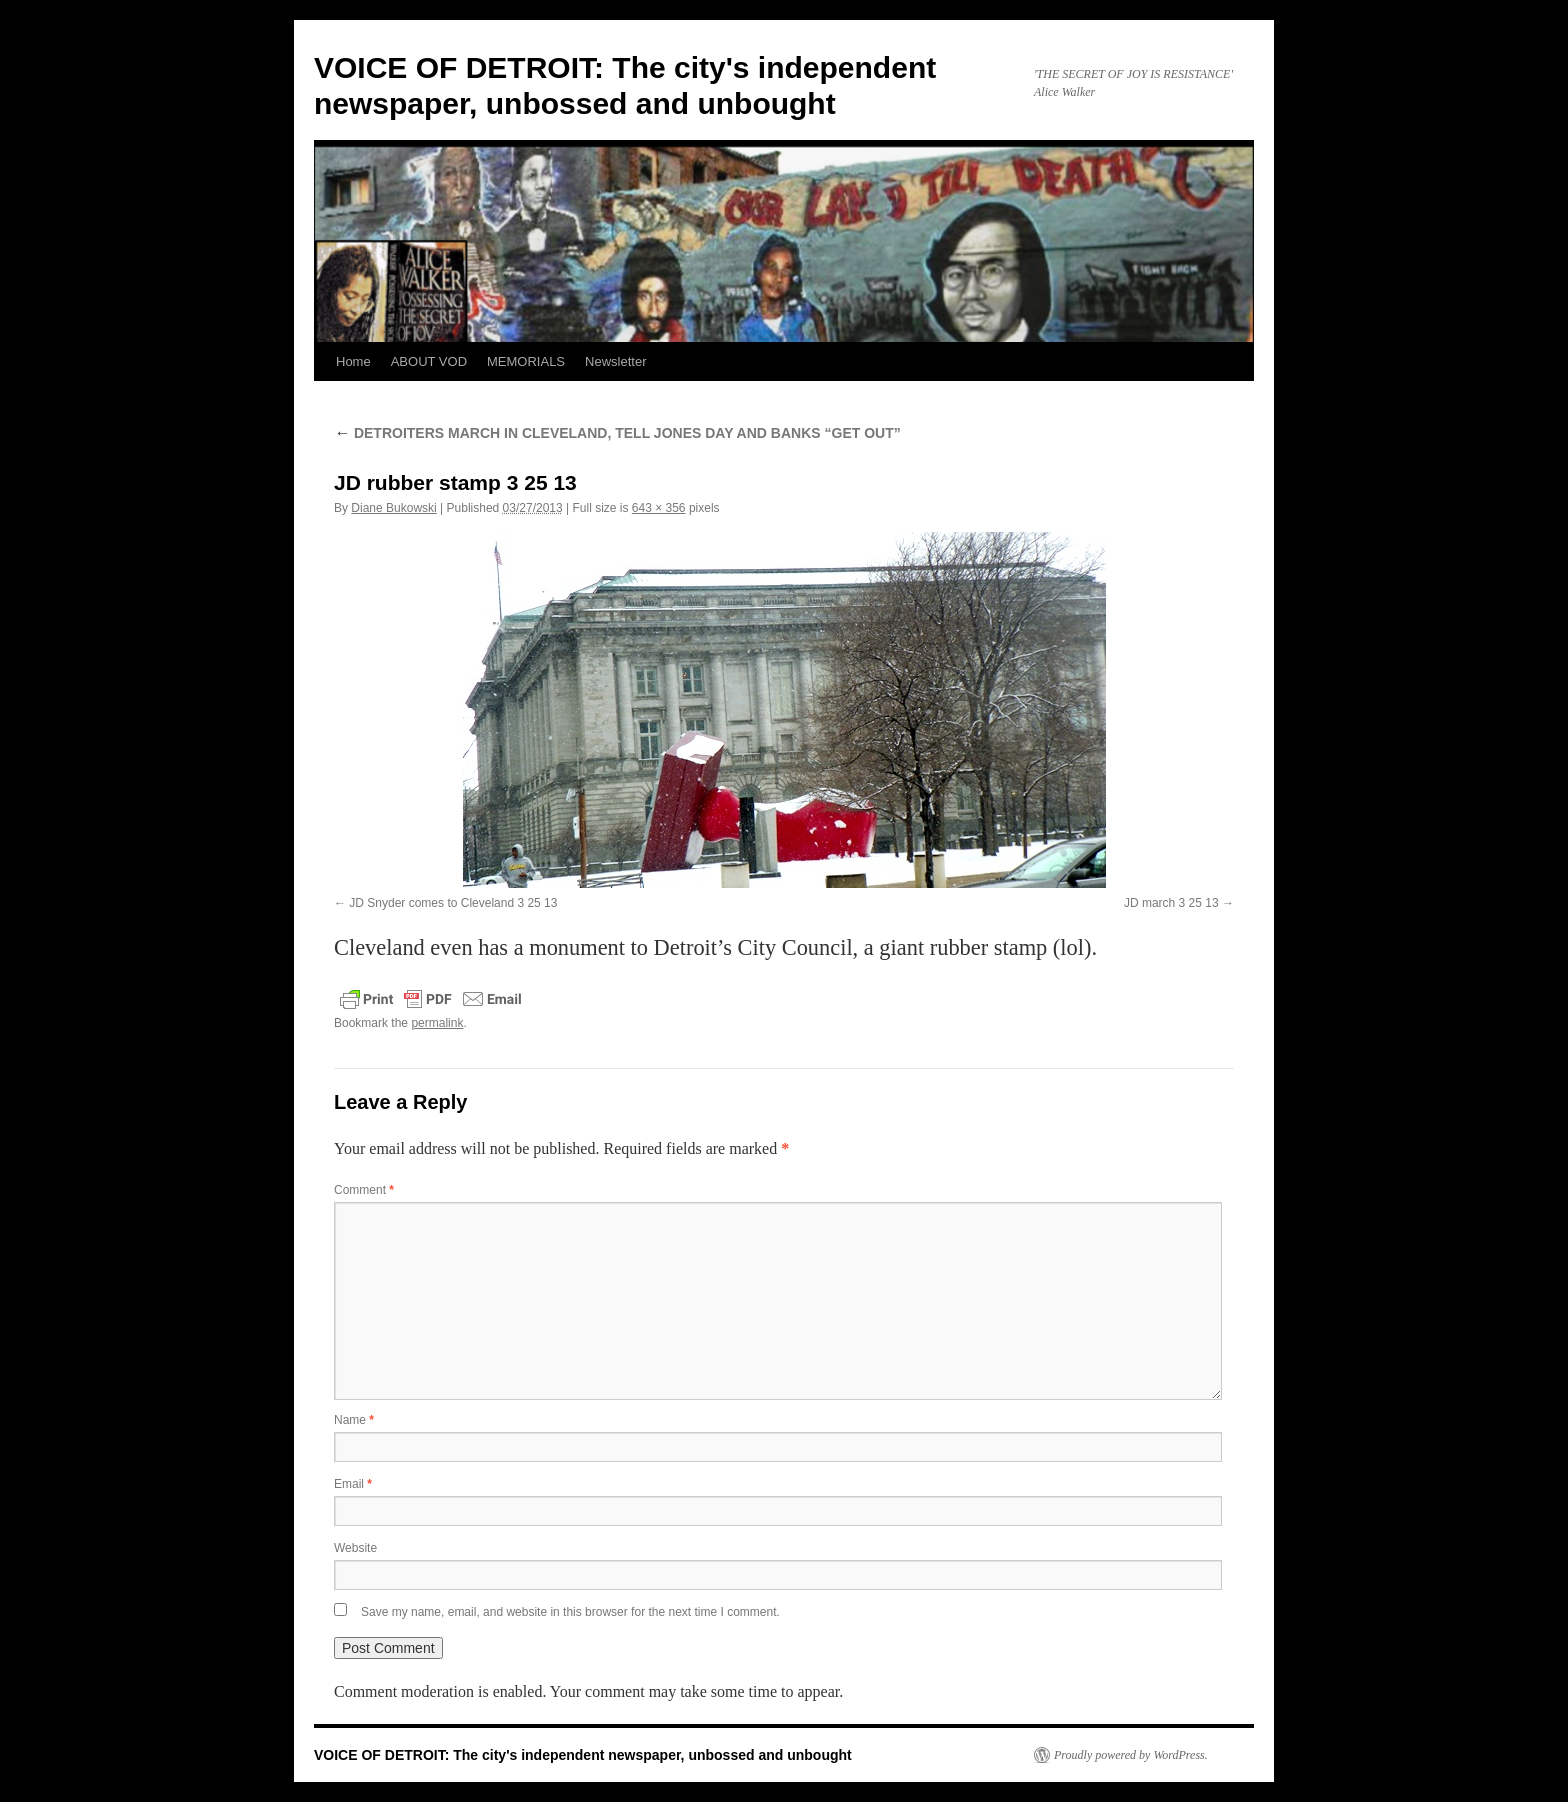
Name (354, 1420)
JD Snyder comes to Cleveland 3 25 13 (453, 903)
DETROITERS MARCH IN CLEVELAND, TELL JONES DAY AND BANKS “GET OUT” (617, 433)
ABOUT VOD (429, 361)
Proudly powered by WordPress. (1131, 1755)
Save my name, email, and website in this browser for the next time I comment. (570, 1612)
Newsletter (615, 361)
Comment (364, 1190)
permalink (437, 1023)
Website (355, 1548)
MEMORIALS (526, 361)
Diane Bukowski (393, 508)
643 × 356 (659, 508)
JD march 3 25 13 (1171, 903)
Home (353, 361)
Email (353, 1484)
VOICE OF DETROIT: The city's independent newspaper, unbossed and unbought (583, 1755)
